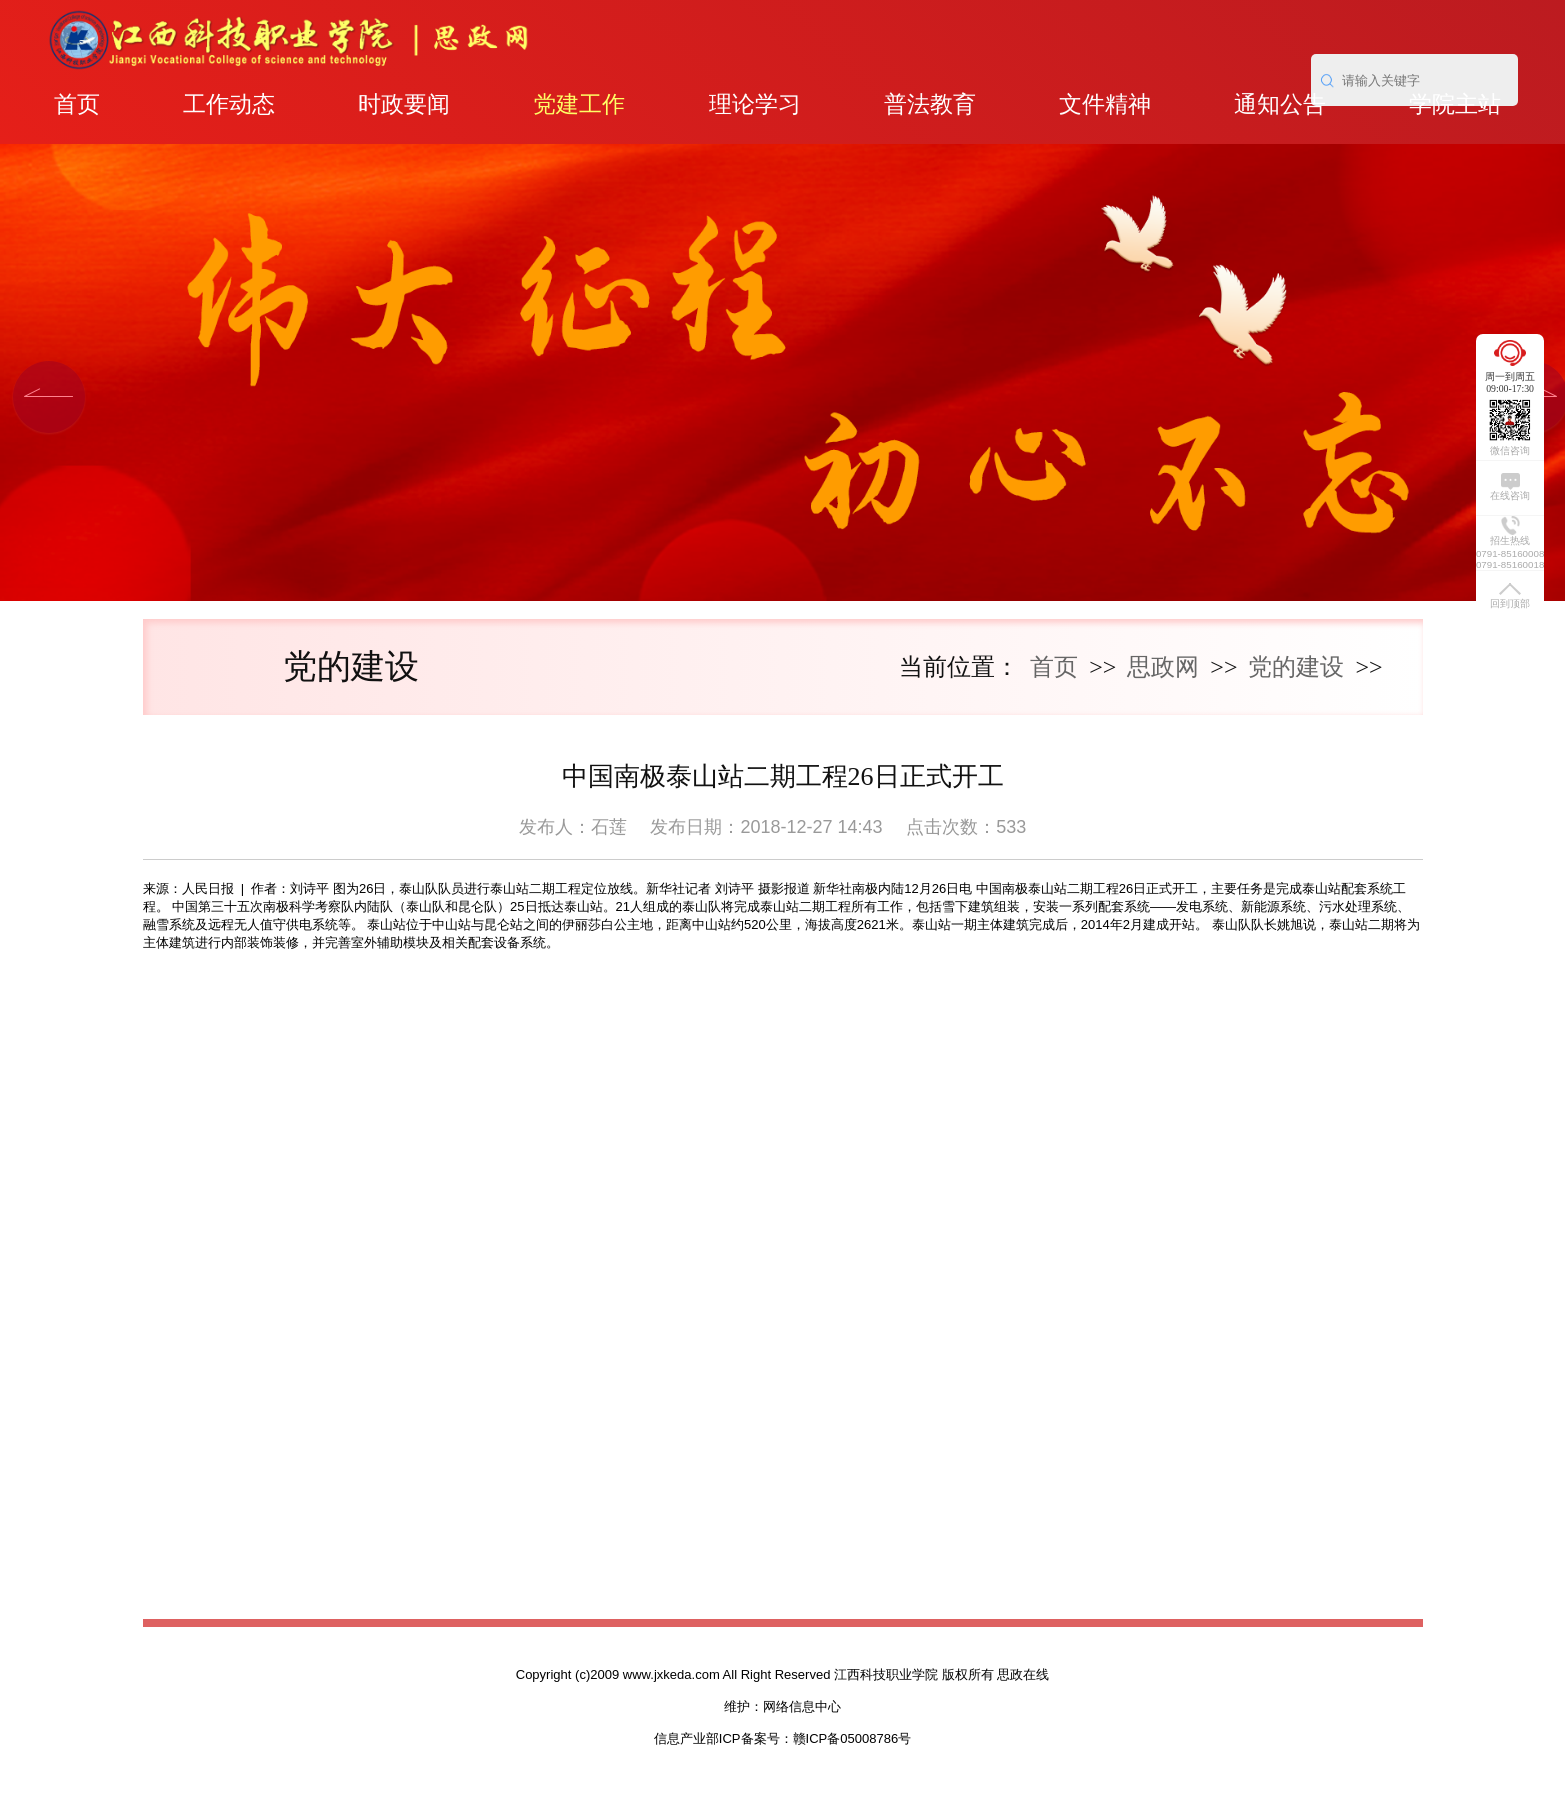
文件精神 (1105, 104)
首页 (77, 104)
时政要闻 (404, 104)
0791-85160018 (1510, 564)
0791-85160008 (1510, 553)
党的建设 (1296, 667)
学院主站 (1455, 104)
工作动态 (229, 104)
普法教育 (930, 104)
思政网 (1163, 667)
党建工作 (579, 104)
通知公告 (1280, 104)
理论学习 (755, 104)
